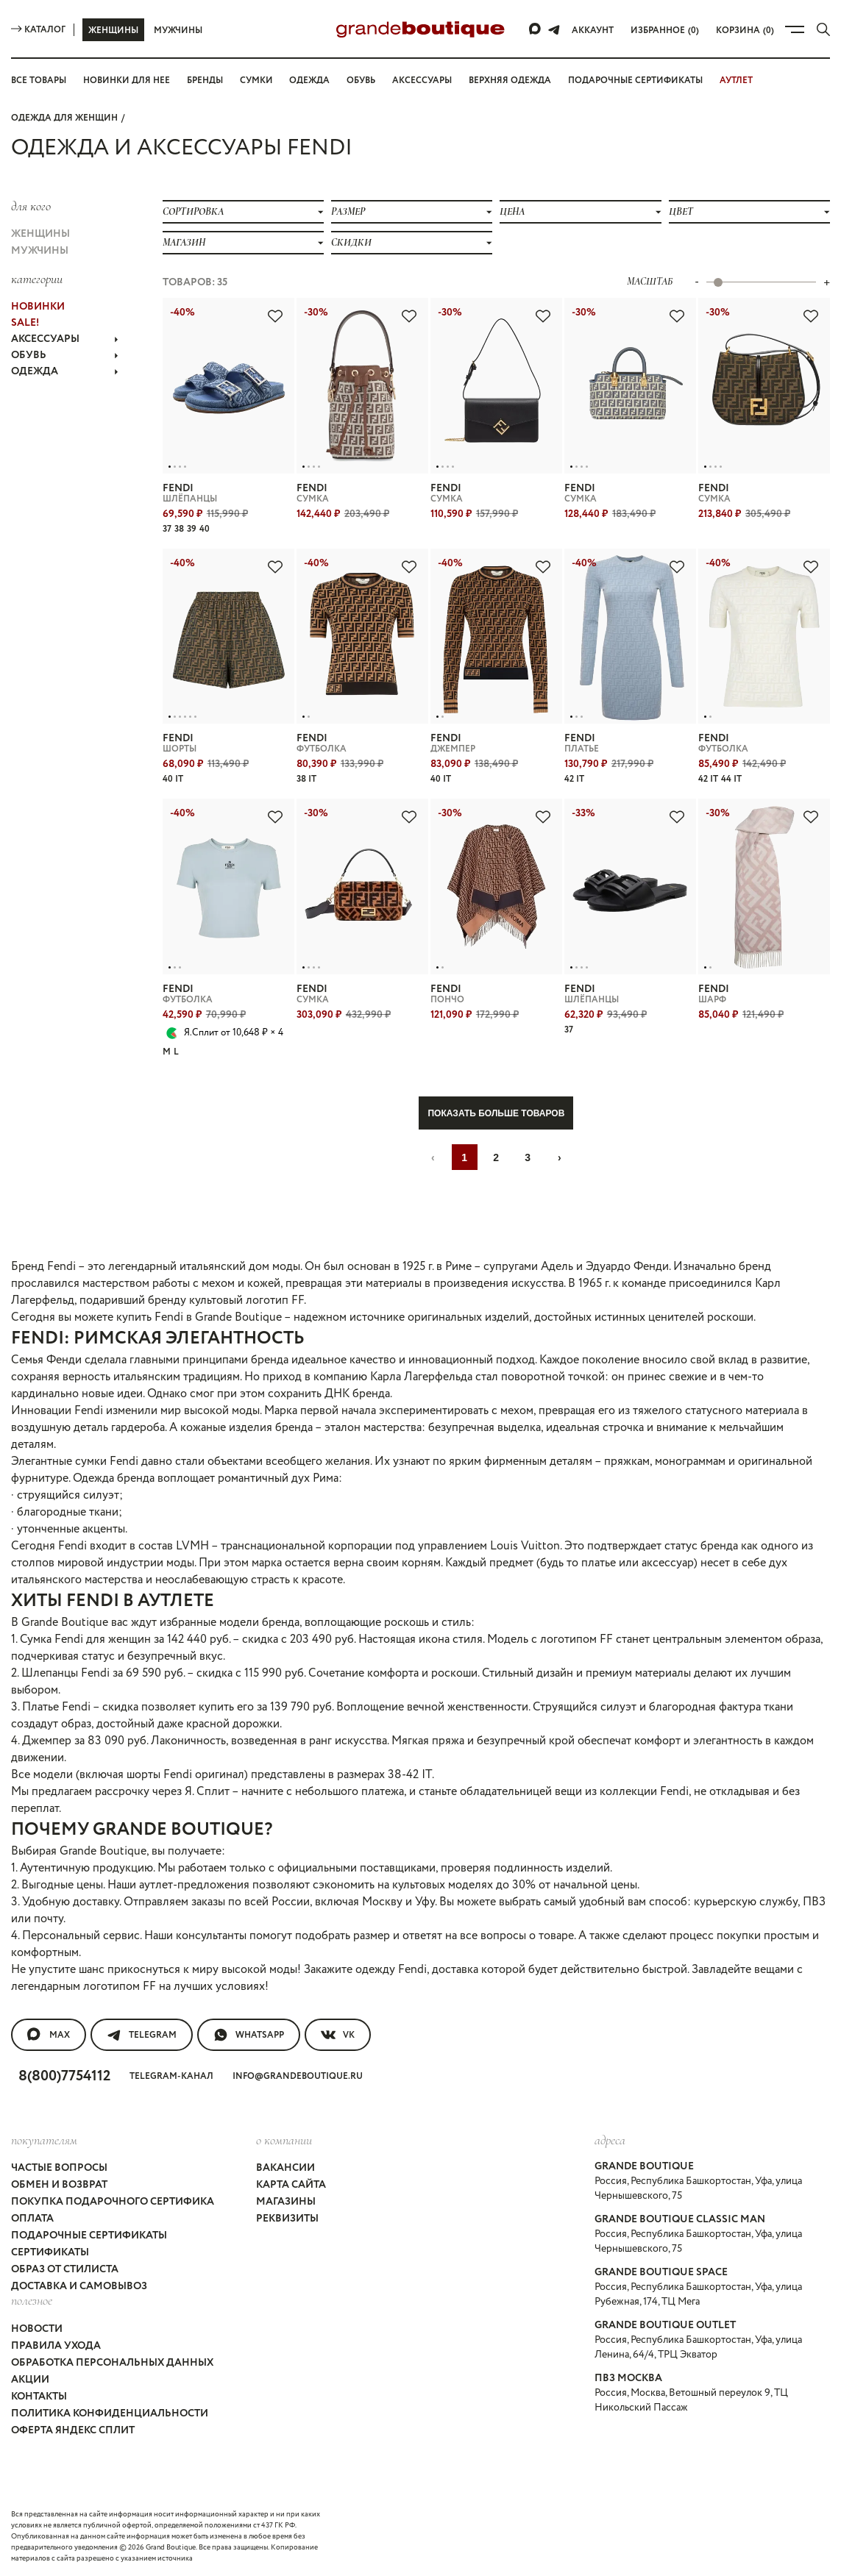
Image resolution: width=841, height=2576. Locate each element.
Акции (30, 2379)
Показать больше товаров (495, 1113)
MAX (48, 2034)
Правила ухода (56, 2345)
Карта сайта (291, 2184)
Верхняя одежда (510, 80)
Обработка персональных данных (112, 2362)
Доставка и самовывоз (79, 2286)
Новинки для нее (126, 80)
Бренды (205, 80)
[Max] (535, 29)
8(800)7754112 (64, 2076)
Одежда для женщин (64, 118)
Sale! (25, 322)
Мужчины (178, 30)
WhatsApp (248, 2034)
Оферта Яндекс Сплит (73, 2430)
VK (338, 2034)
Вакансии (285, 2168)
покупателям (44, 2140)
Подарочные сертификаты (635, 80)
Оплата (32, 2218)
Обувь (361, 80)
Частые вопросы (59, 2168)
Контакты (39, 2396)
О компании (284, 2140)
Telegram (142, 2034)
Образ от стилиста (64, 2269)
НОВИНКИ (38, 306)
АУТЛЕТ (736, 80)
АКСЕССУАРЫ (64, 339)
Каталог (38, 30)
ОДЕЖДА (64, 371)
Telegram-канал (171, 2076)
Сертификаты (50, 2252)
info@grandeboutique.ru (298, 2076)
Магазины (286, 2201)
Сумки (256, 80)
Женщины (113, 30)
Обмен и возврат (59, 2184)
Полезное (31, 2300)
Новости (37, 2329)
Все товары (38, 80)
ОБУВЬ (64, 355)
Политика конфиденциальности (109, 2413)
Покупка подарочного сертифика (112, 2201)
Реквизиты (287, 2218)
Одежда (309, 80)
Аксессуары (422, 80)
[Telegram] (554, 29)
